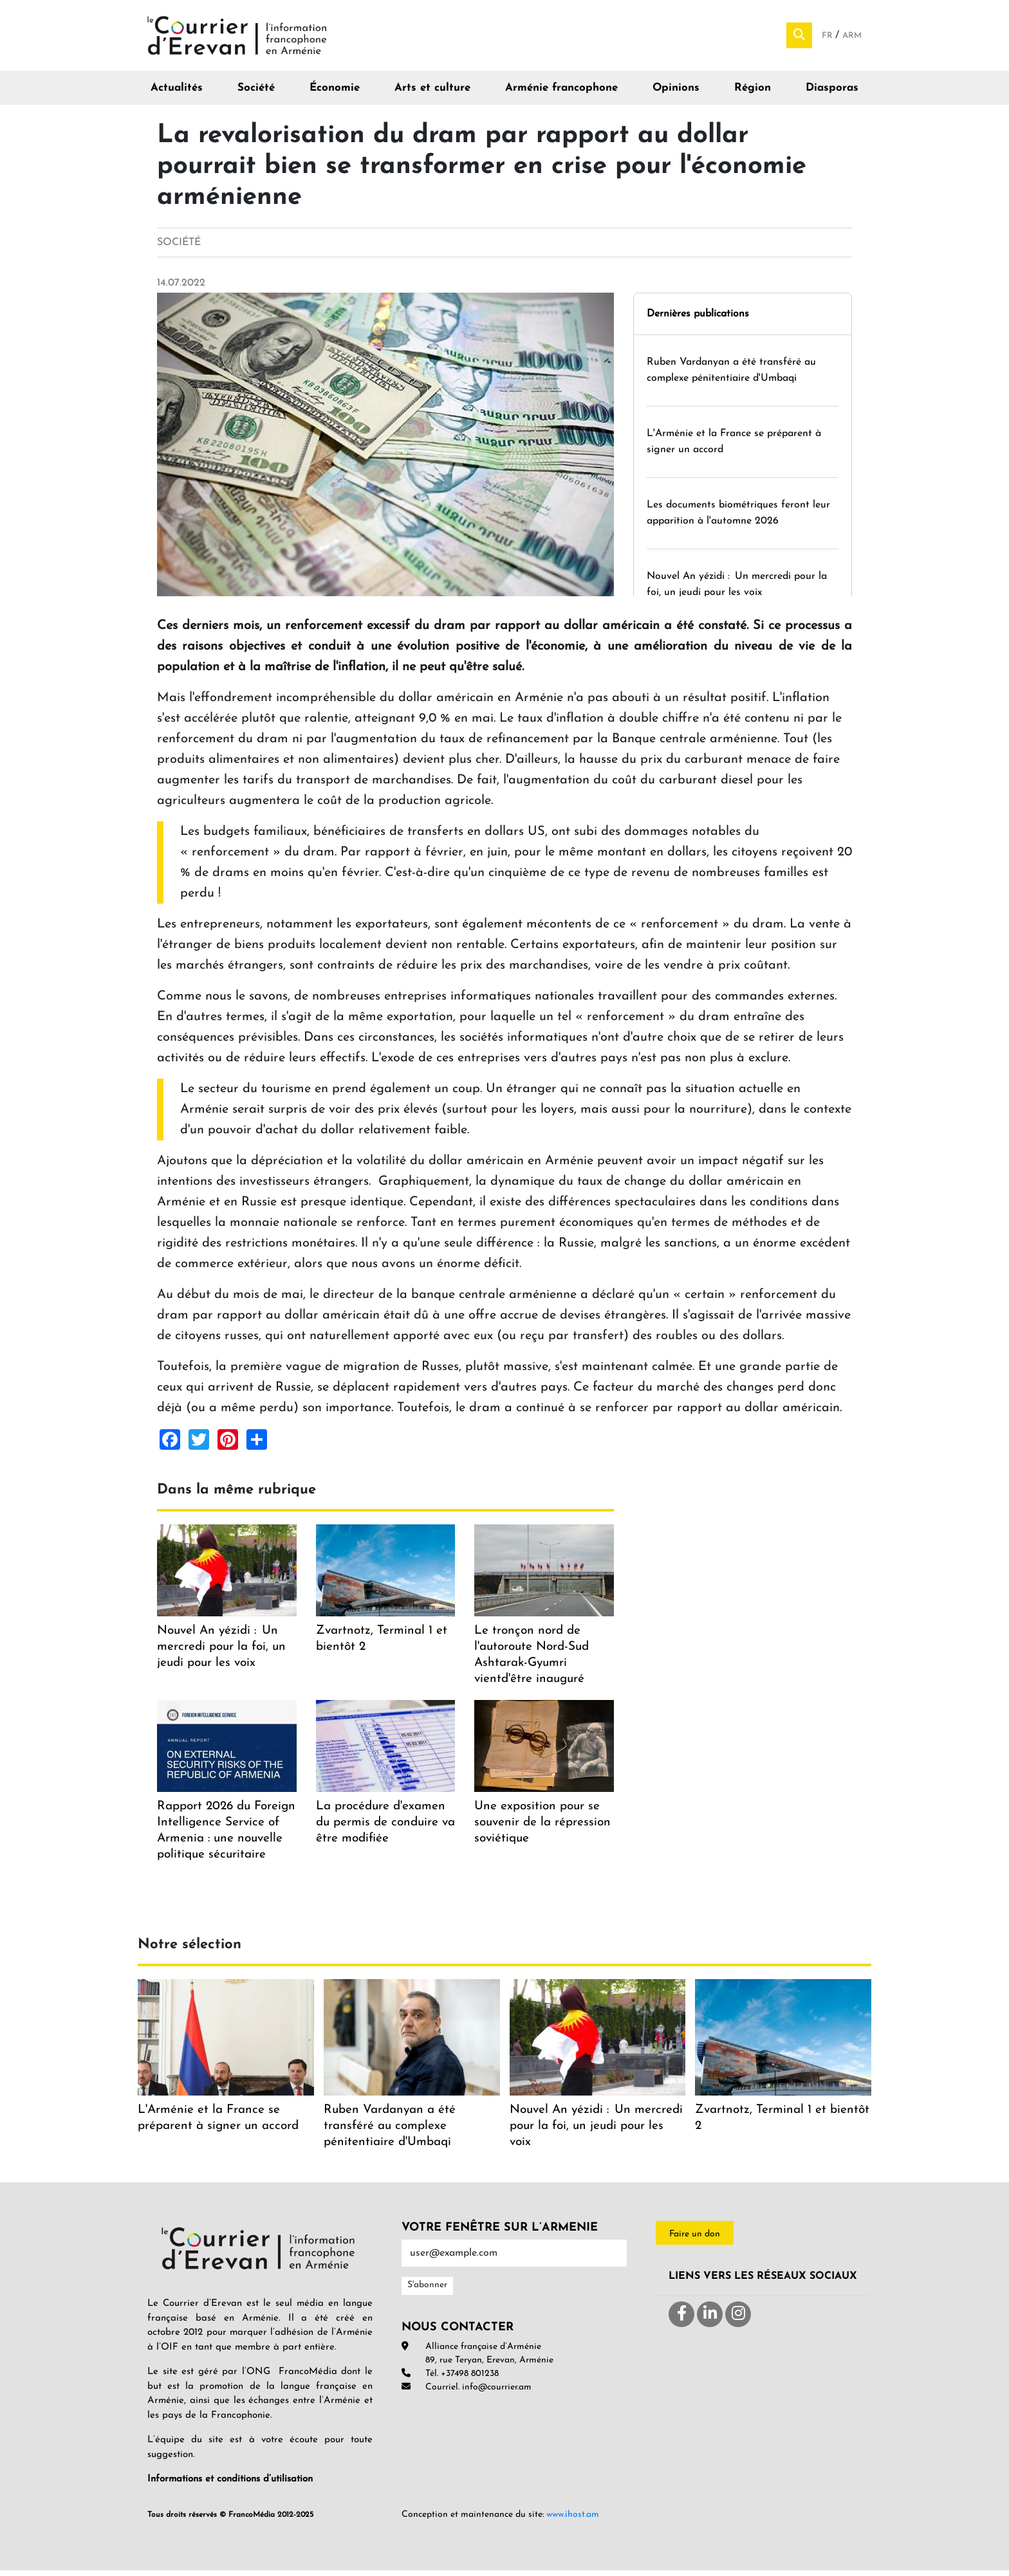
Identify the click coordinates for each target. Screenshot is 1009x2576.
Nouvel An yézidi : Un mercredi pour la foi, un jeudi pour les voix (221, 1653)
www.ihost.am (572, 2520)
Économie (335, 93)
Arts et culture (432, 93)
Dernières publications (698, 319)
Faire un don (694, 2239)
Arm (852, 39)
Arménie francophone (561, 93)
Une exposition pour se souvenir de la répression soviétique (542, 1828)
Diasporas (832, 93)
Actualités (177, 93)
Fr (828, 39)
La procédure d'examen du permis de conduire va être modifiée (385, 1828)
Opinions (676, 93)
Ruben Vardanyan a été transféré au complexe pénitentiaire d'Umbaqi (390, 2131)
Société (256, 93)
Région (752, 93)
